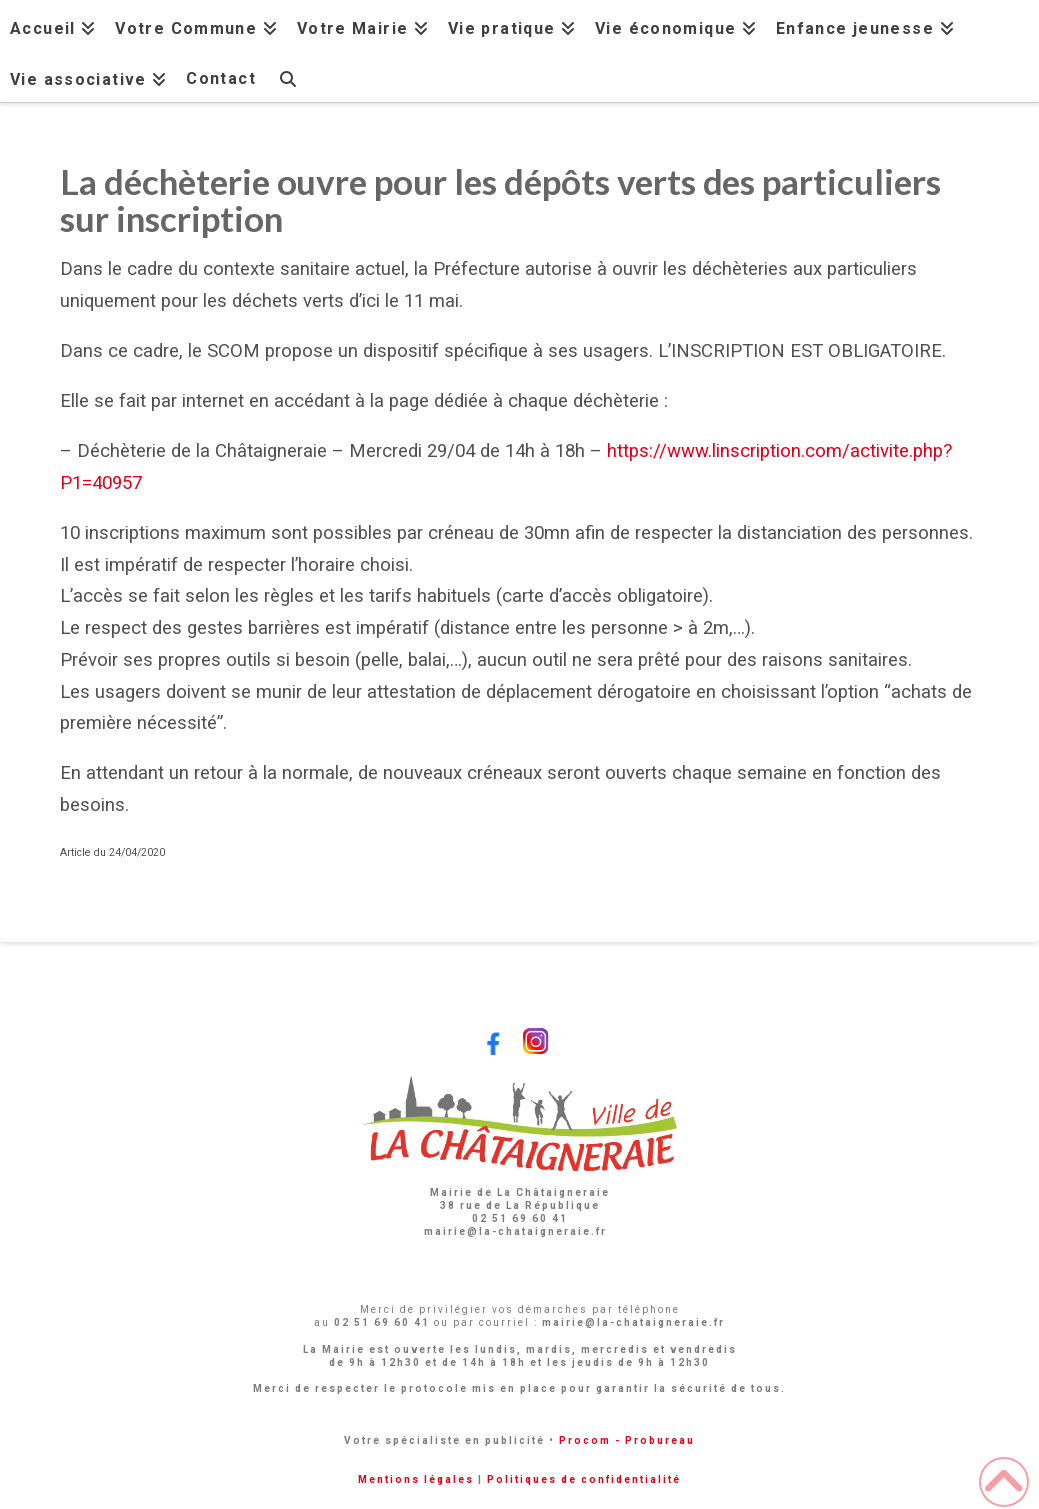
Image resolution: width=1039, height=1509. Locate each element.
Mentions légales (416, 1479)
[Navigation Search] (288, 76)
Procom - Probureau (627, 1440)
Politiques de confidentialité (584, 1479)
